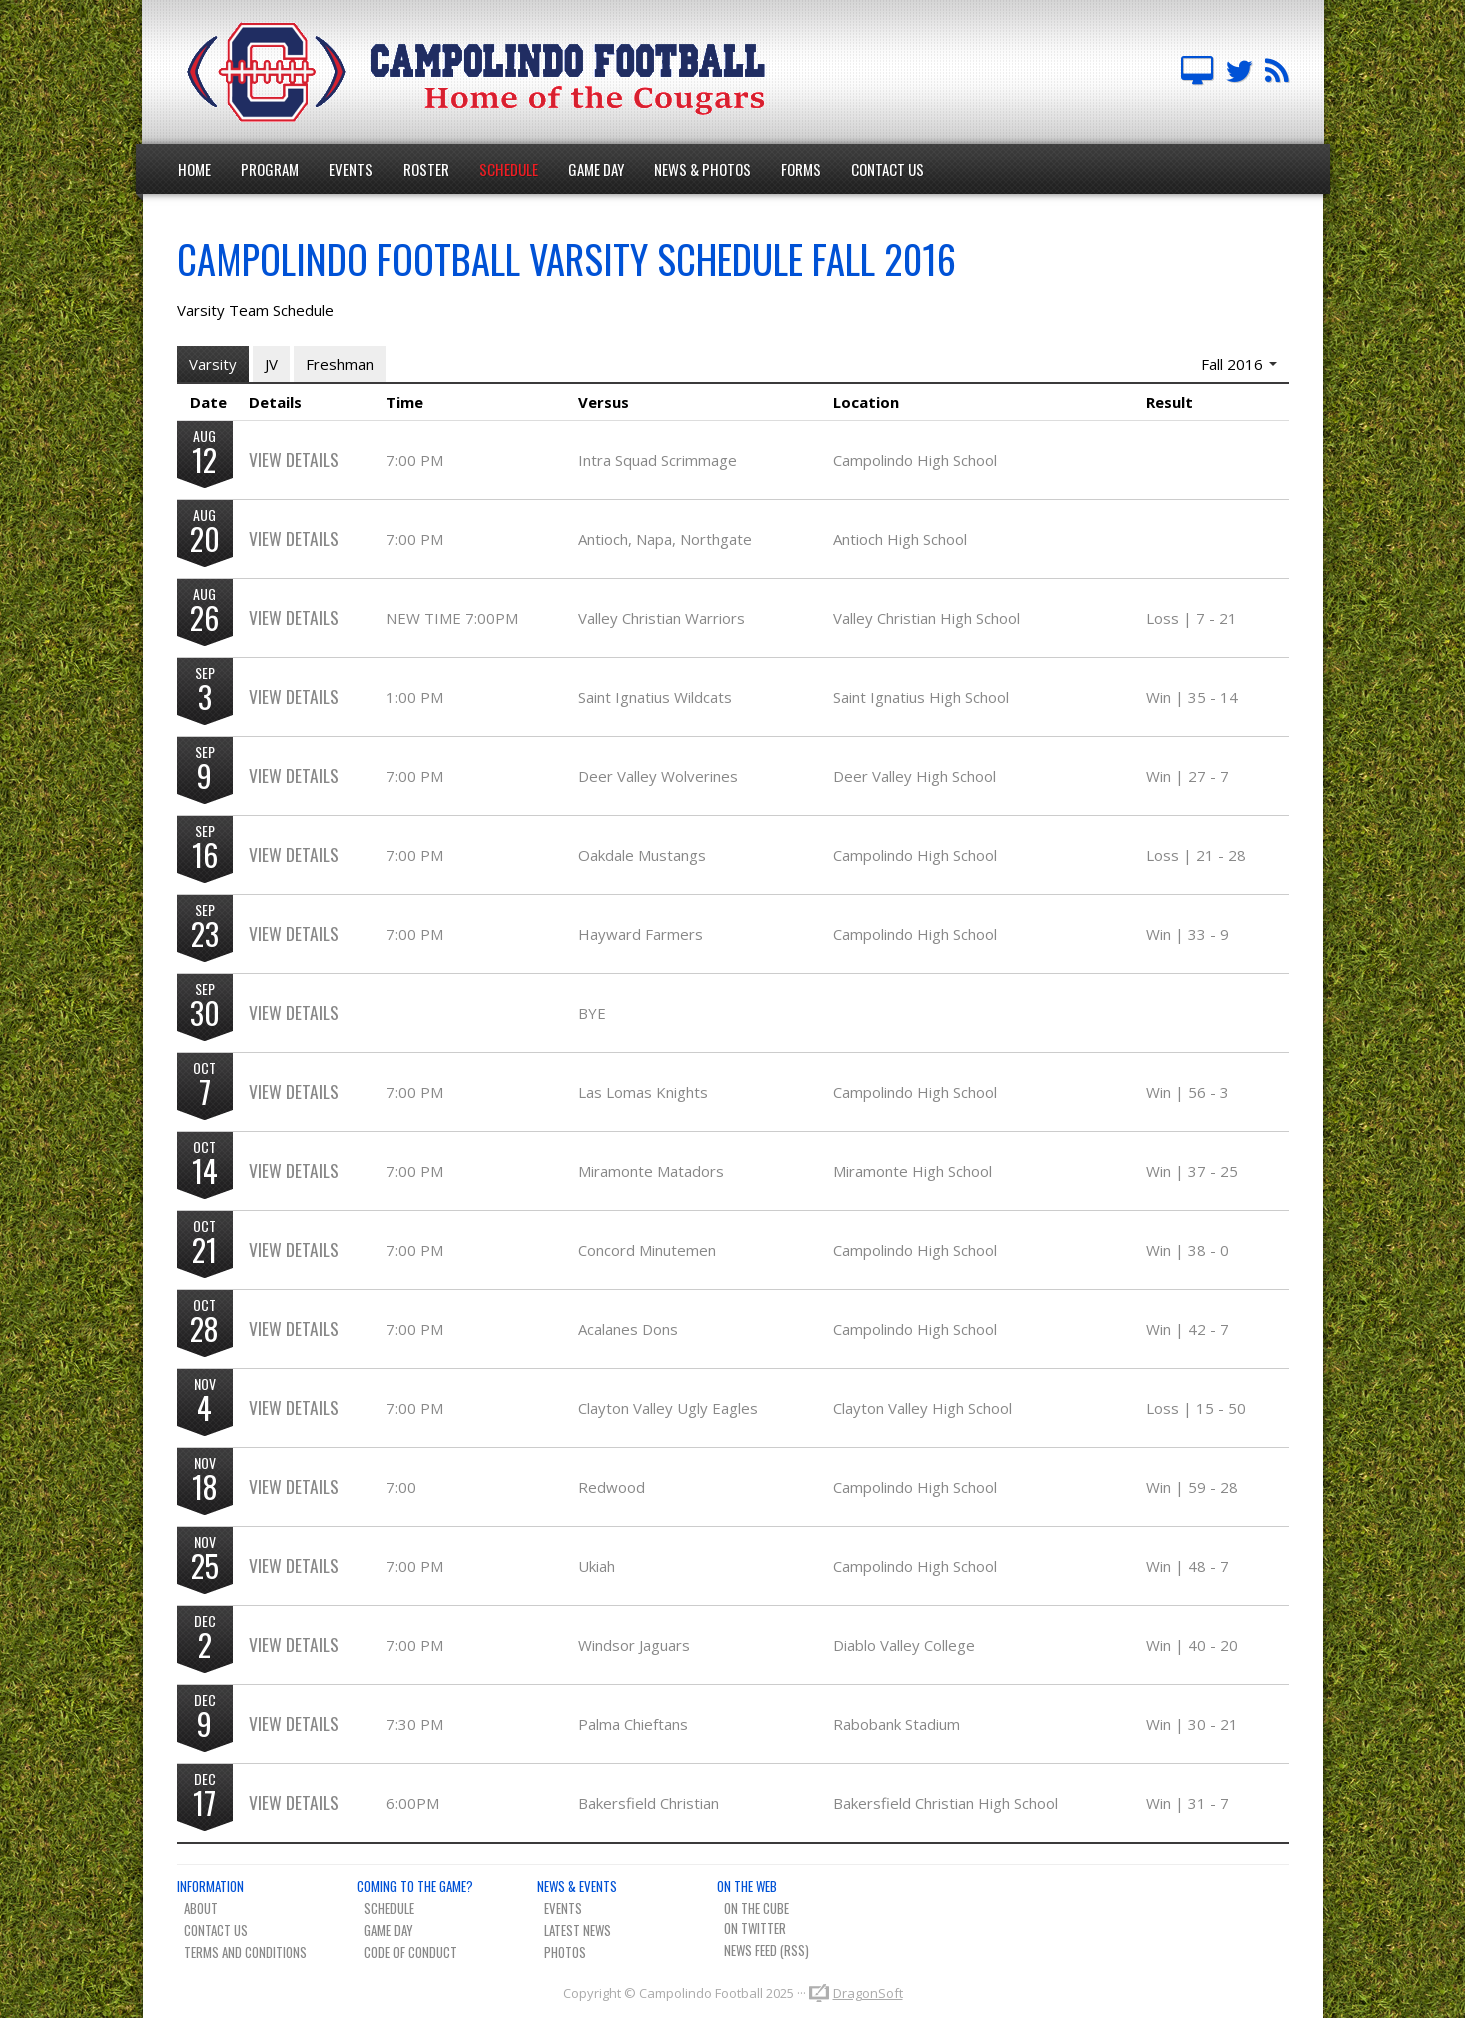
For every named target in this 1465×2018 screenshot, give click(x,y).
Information (210, 1886)
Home (194, 169)
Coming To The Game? (415, 1886)
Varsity (213, 364)
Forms (801, 169)
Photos (565, 1952)
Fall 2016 (1239, 364)
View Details (294, 459)
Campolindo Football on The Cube (1197, 72)
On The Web (747, 1886)
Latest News (577, 1930)
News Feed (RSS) (766, 1950)
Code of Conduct (410, 1952)
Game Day (596, 169)
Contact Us (887, 169)
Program (270, 169)
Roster (426, 169)
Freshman (340, 364)
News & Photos (702, 169)
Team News (1277, 72)
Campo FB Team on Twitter (1239, 72)
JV (271, 364)
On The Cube (756, 1908)
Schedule (508, 169)
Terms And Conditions (245, 1952)
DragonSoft (868, 1993)
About (201, 1908)
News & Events (577, 1886)
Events (351, 169)
